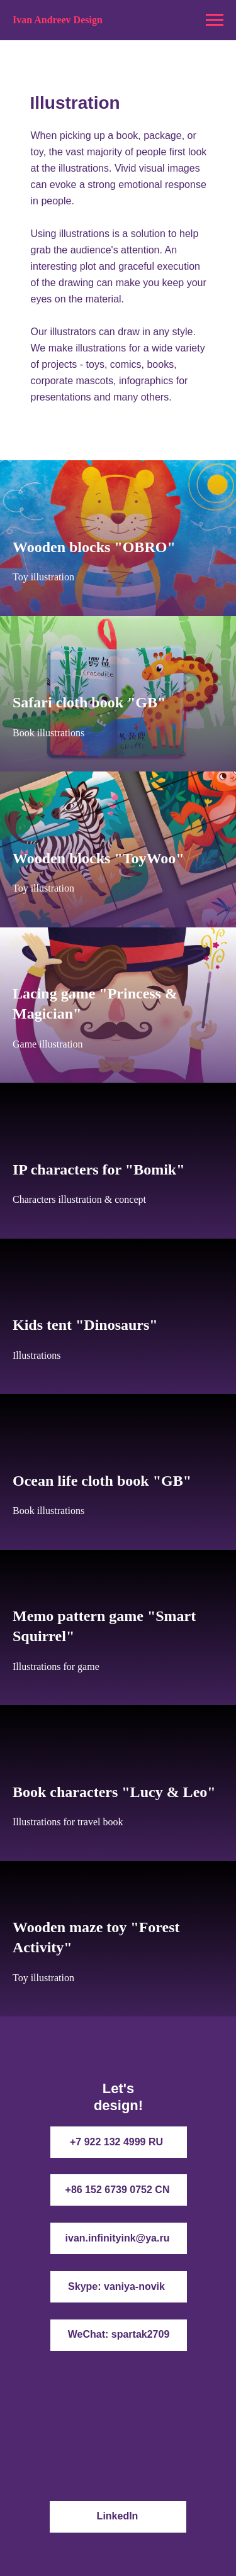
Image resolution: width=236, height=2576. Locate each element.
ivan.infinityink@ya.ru (117, 2238)
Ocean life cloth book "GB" (102, 1481)
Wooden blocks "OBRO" (94, 547)
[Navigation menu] (214, 20)
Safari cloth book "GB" (89, 702)
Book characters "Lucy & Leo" (114, 1792)
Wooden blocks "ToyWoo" (98, 858)
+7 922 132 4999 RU (116, 2142)
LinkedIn (117, 2516)
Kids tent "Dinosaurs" (85, 1325)
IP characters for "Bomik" (99, 1169)
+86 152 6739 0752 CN (117, 2189)
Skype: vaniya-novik (116, 2286)
